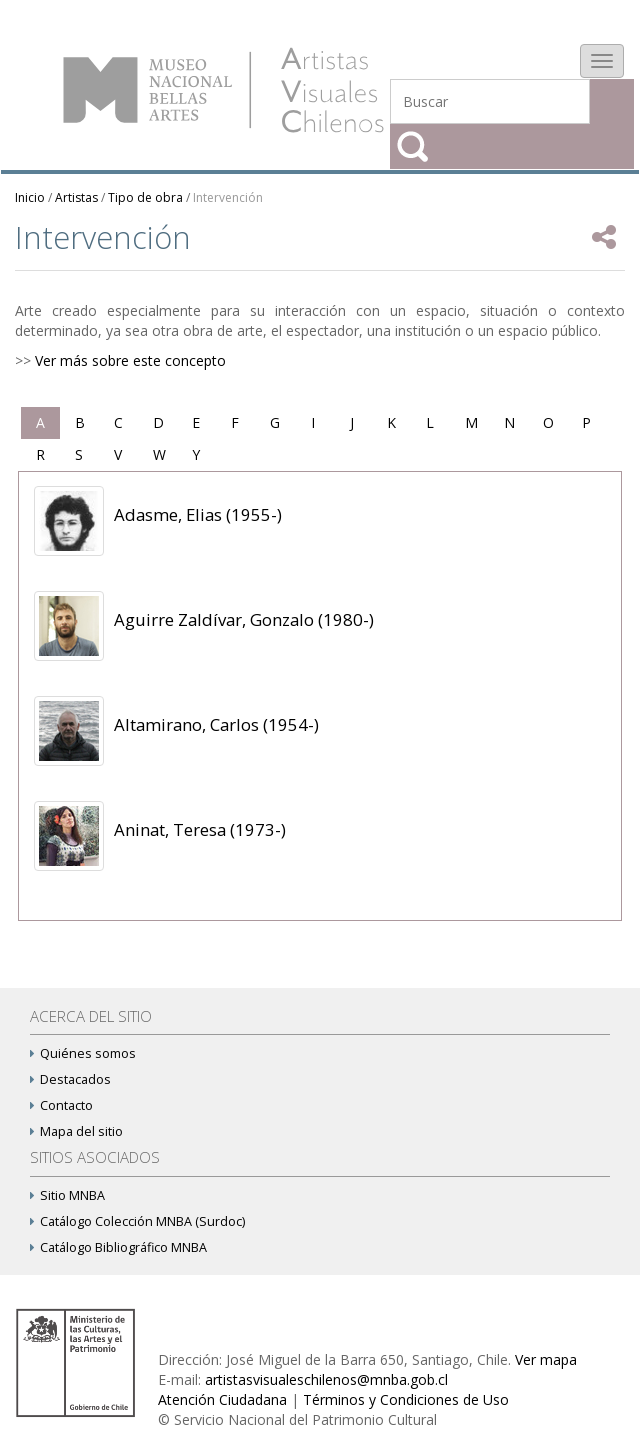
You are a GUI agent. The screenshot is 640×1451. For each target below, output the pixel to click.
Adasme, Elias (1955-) (198, 514)
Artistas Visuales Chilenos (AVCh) (223, 90)
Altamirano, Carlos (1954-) (216, 724)
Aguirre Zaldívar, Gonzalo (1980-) (244, 619)
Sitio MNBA (67, 1195)
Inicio (30, 197)
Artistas (76, 197)
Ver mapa (546, 1359)
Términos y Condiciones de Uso (406, 1399)
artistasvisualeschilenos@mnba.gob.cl (326, 1379)
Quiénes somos (83, 1053)
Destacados (70, 1079)
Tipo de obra (145, 197)
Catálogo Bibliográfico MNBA (118, 1247)
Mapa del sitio (76, 1131)
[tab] (40, 423)
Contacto (61, 1105)
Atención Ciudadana (222, 1399)
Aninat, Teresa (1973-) (200, 829)
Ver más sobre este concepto (130, 360)
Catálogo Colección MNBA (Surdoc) (137, 1221)
